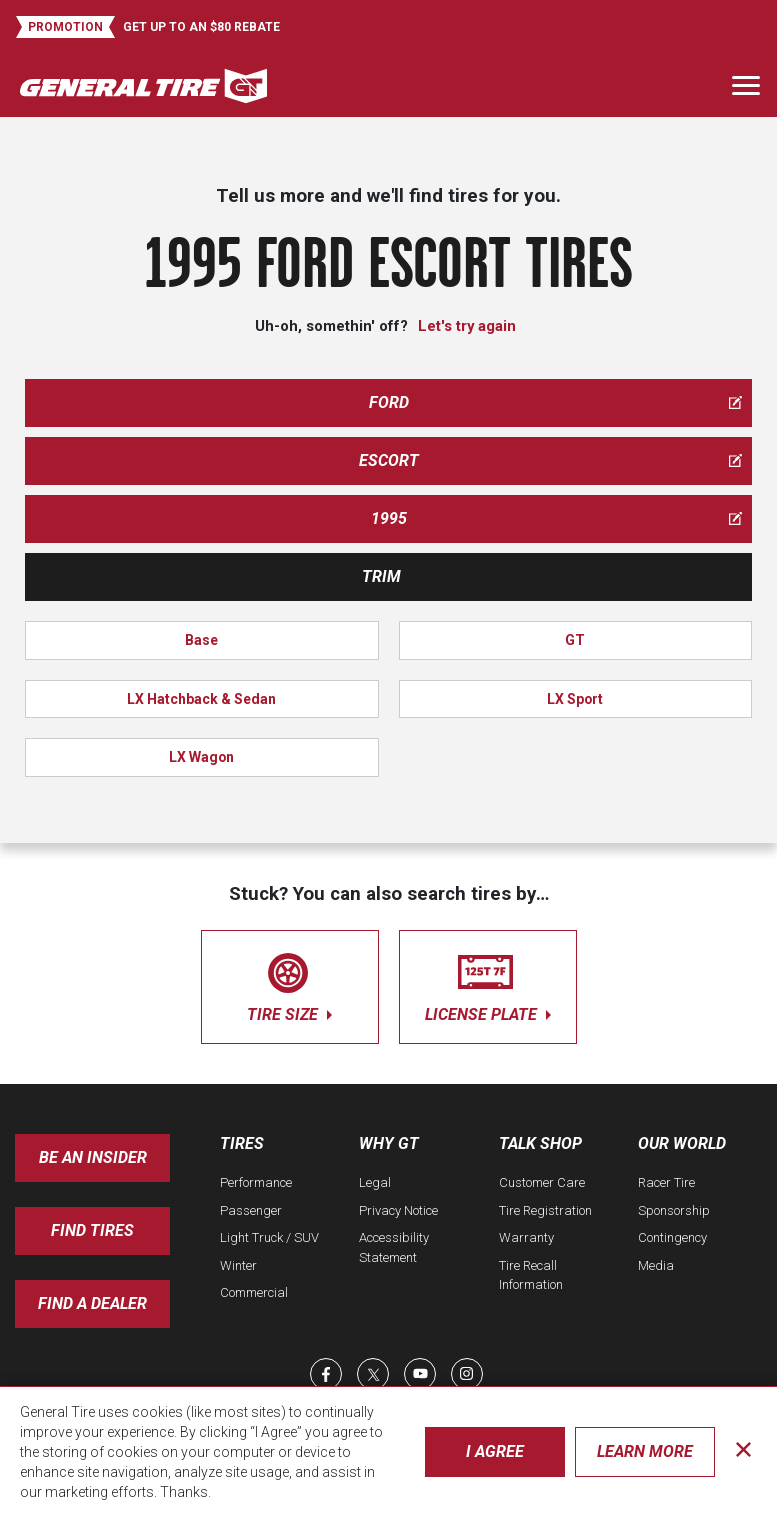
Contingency (672, 1237)
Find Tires (92, 1230)
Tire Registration (545, 1210)
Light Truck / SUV (269, 1237)
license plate (488, 983)
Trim (381, 576)
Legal (375, 1182)
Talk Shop (540, 1143)
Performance (256, 1182)
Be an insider (93, 1157)
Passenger (251, 1210)
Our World (682, 1143)
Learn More (645, 1451)
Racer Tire (666, 1182)
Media (656, 1265)
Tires (242, 1143)
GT (575, 640)
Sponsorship (674, 1210)
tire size (290, 983)
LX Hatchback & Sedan (201, 699)
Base (201, 640)
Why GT (389, 1143)
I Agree (495, 1451)
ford (556, 402)
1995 (557, 518)
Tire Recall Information (531, 1275)
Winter (238, 1265)
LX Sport (575, 699)
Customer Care (542, 1182)
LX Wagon (201, 757)
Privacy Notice (398, 1210)
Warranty (526, 1237)
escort (551, 460)
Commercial (254, 1292)
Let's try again (467, 326)
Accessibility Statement (394, 1247)
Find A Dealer (92, 1303)
